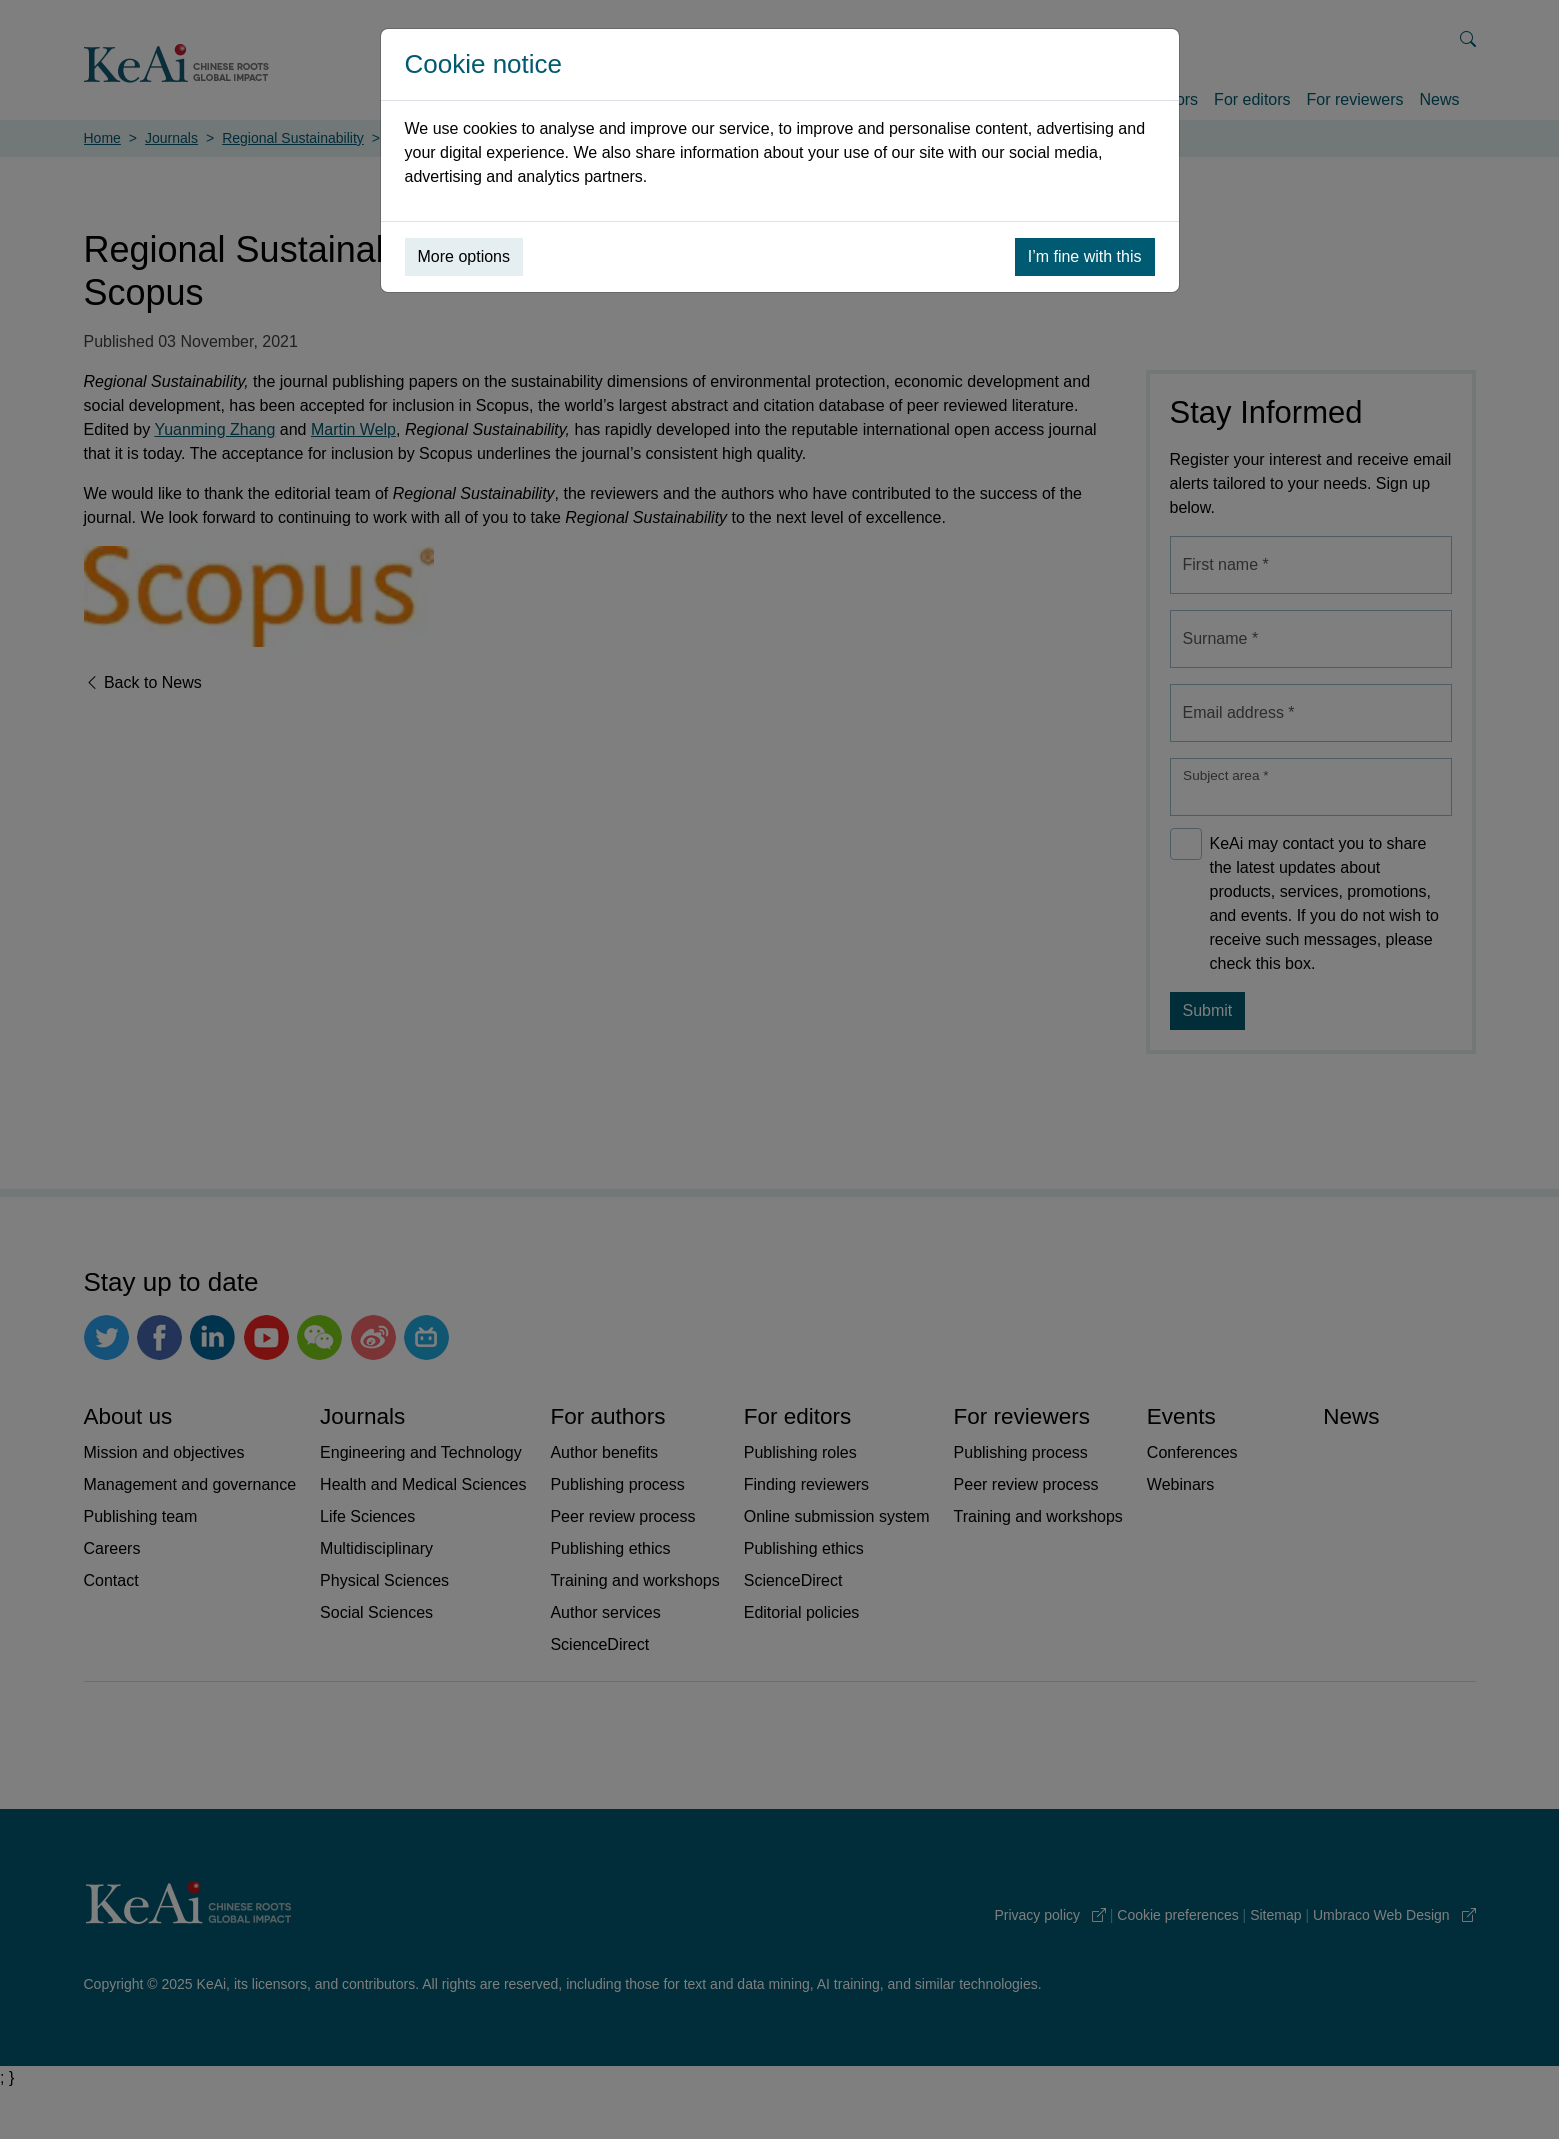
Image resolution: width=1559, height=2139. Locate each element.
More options (464, 256)
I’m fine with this (1085, 256)
